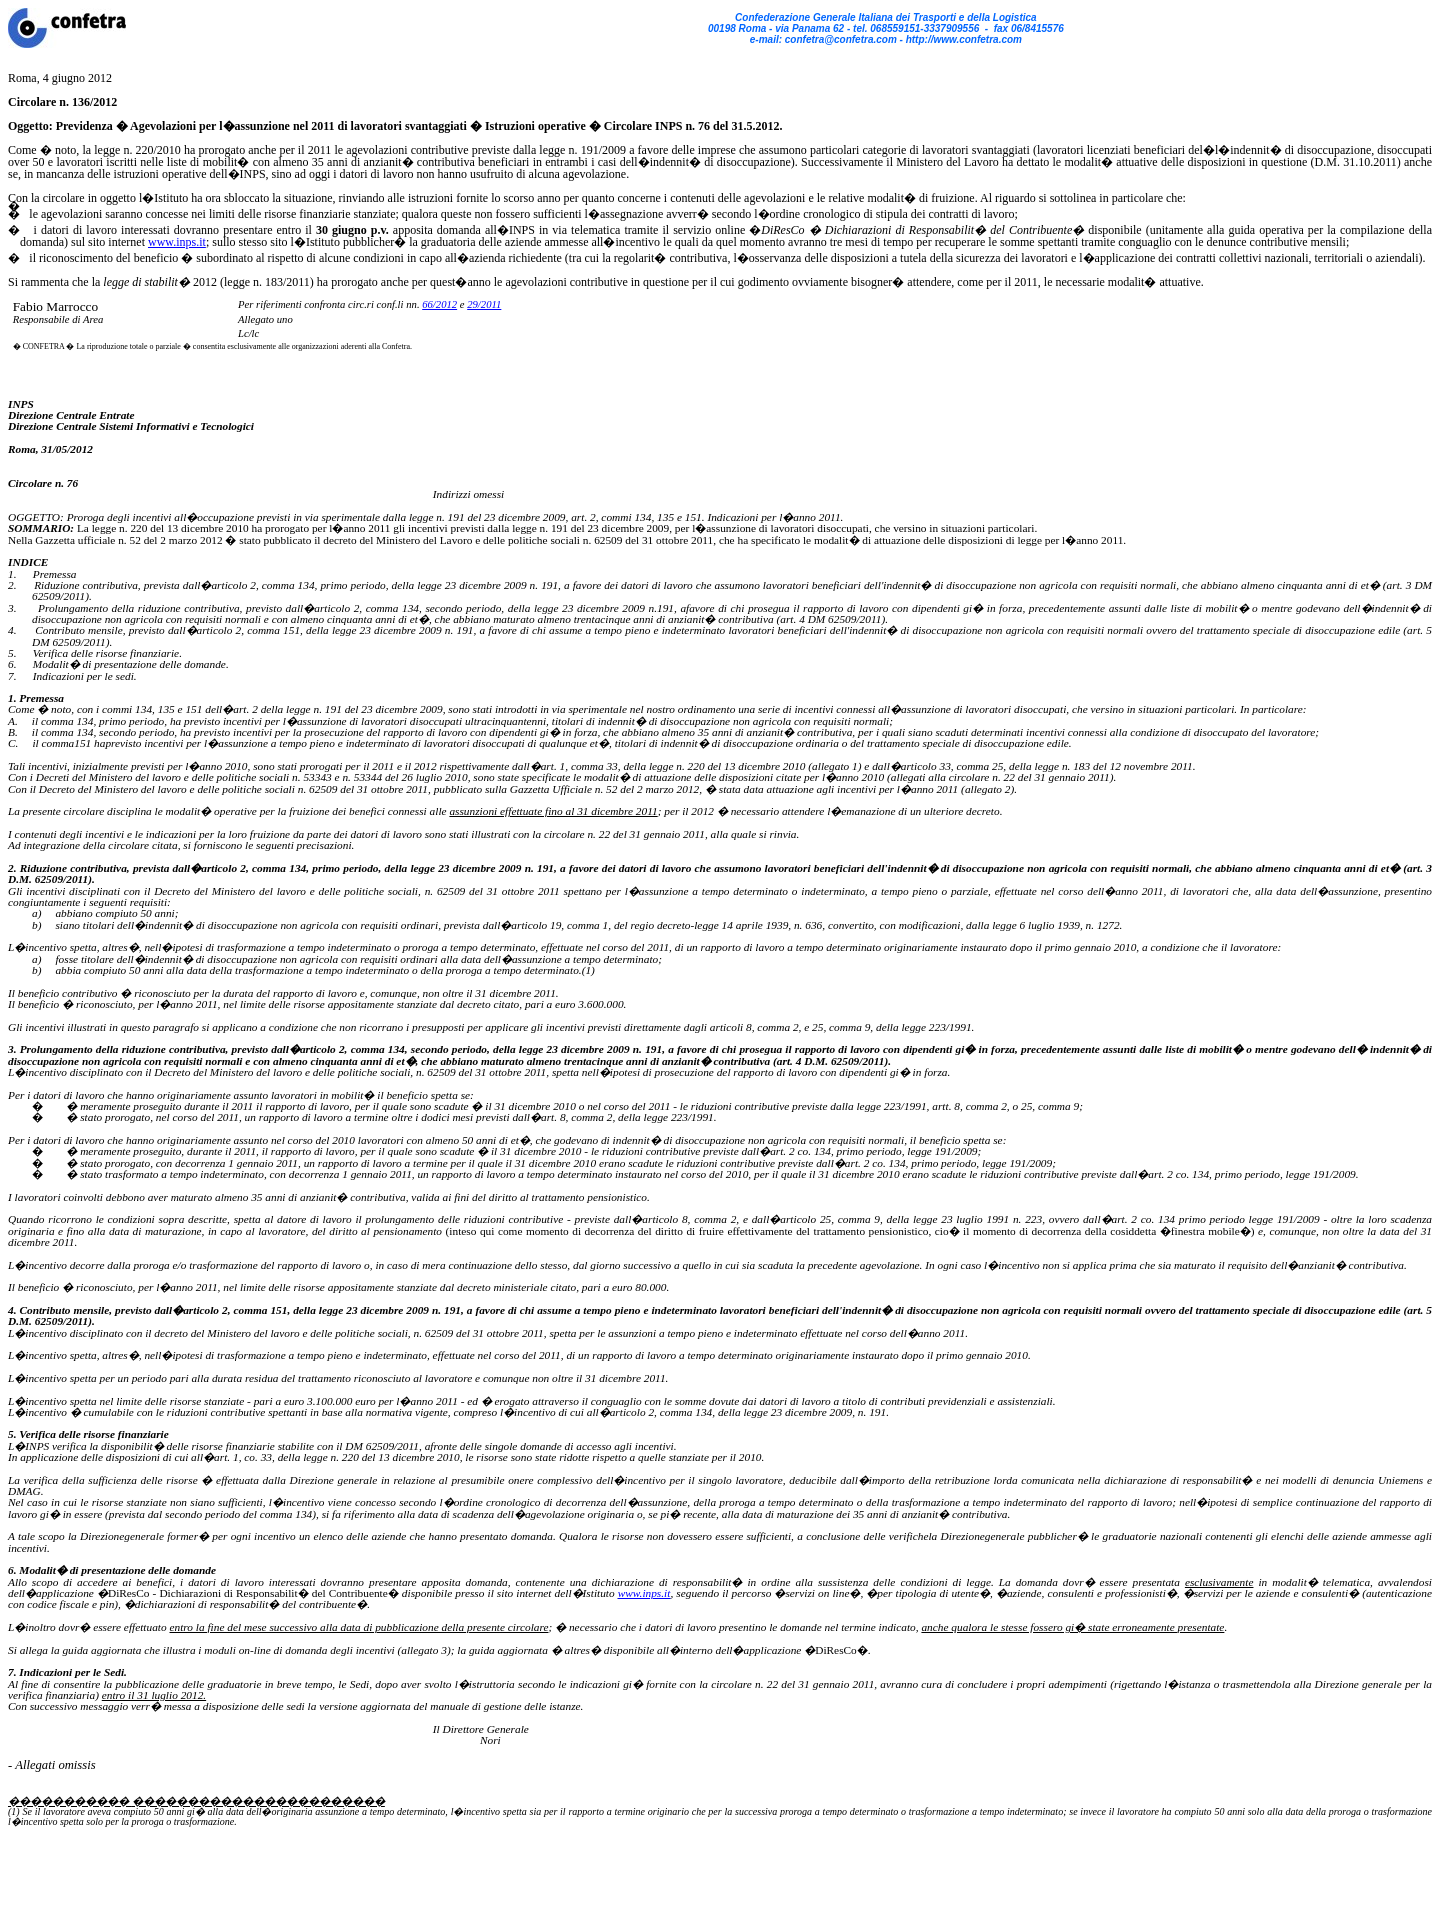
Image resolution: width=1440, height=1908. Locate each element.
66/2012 (439, 304)
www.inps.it (177, 242)
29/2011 (484, 304)
